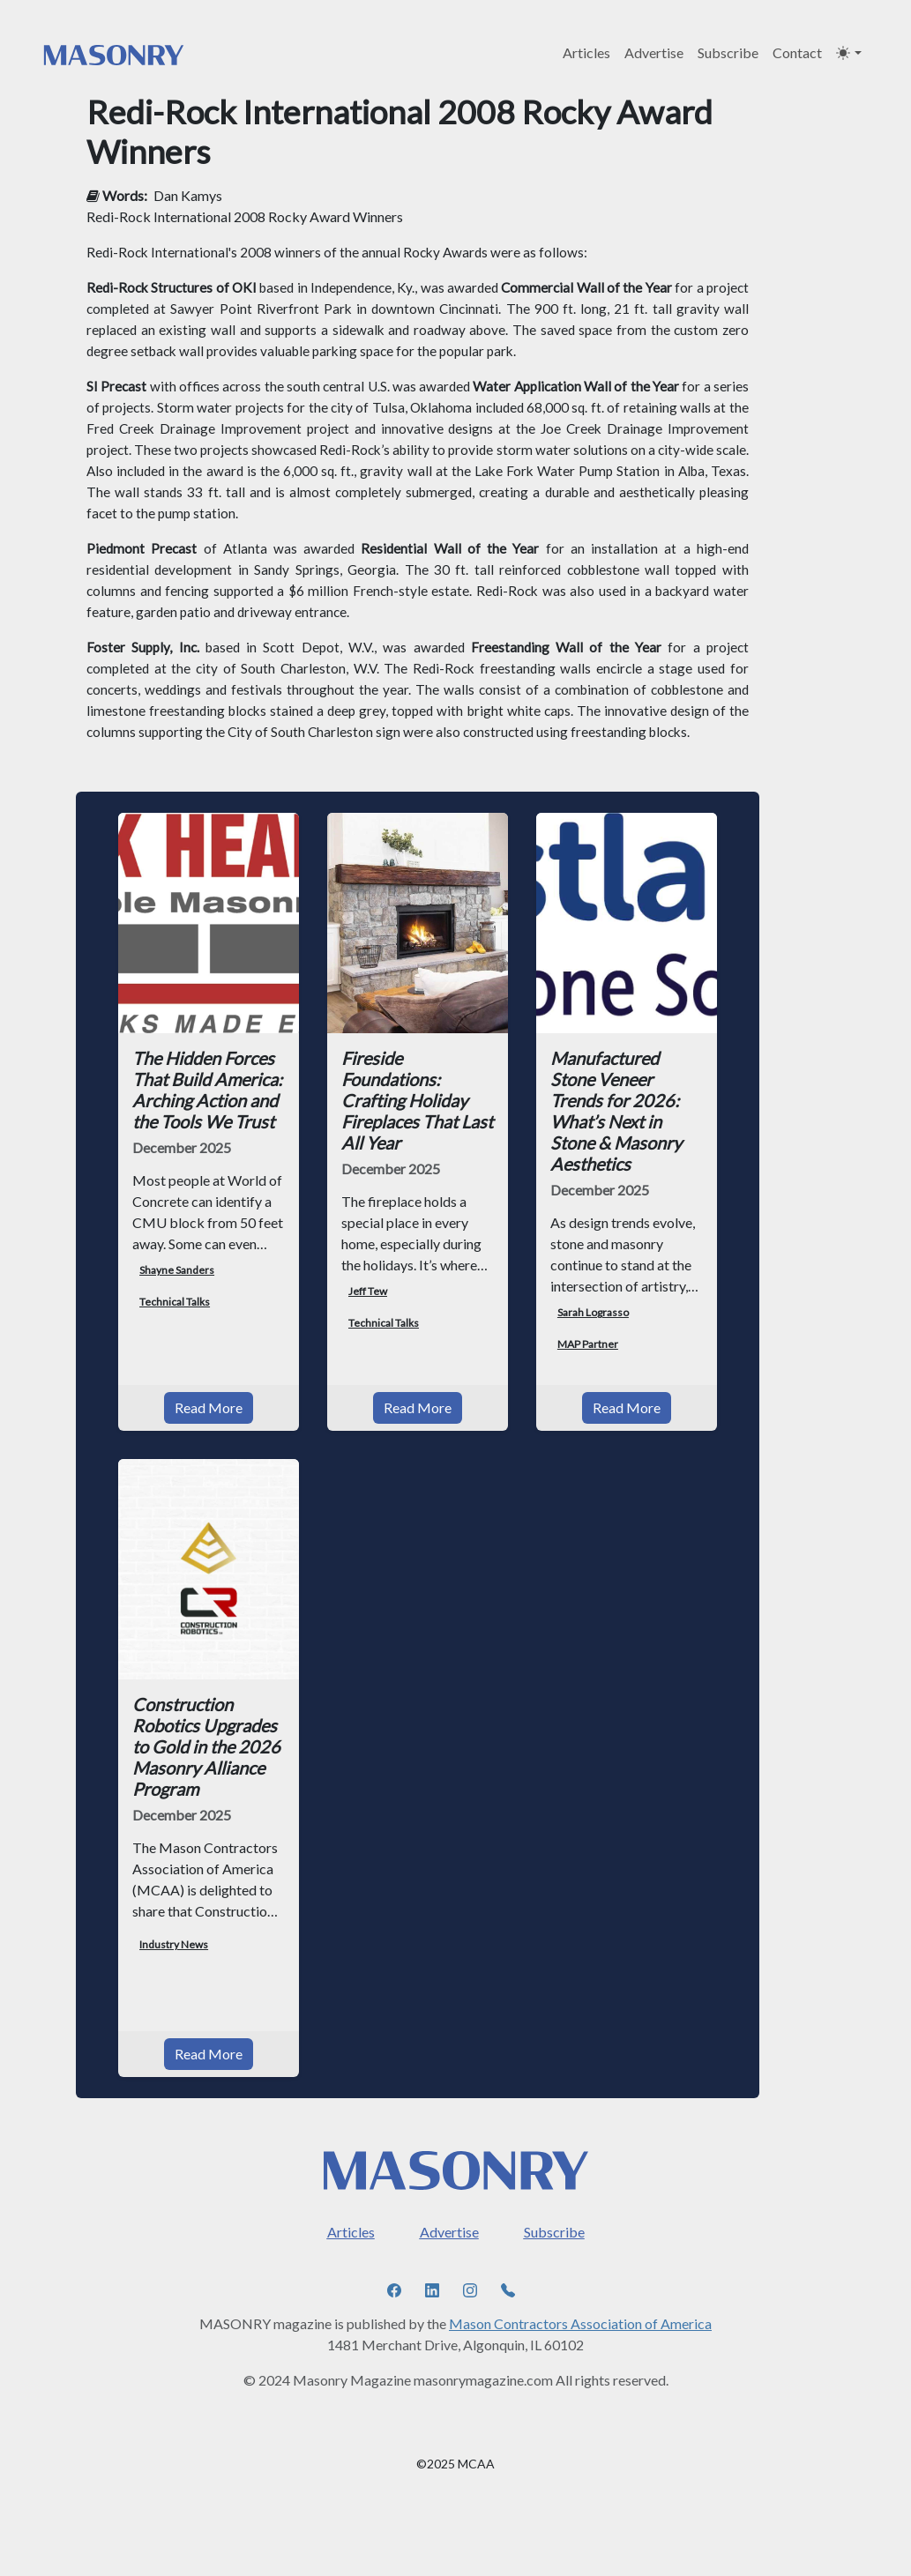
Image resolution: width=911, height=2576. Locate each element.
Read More (209, 1407)
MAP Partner (587, 1344)
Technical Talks (174, 1301)
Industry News (173, 1944)
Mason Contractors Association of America (580, 2323)
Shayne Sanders (176, 1270)
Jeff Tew (367, 1291)
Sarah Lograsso (593, 1312)
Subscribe (728, 52)
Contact (797, 52)
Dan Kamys (187, 195)
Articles (586, 52)
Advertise (653, 52)
